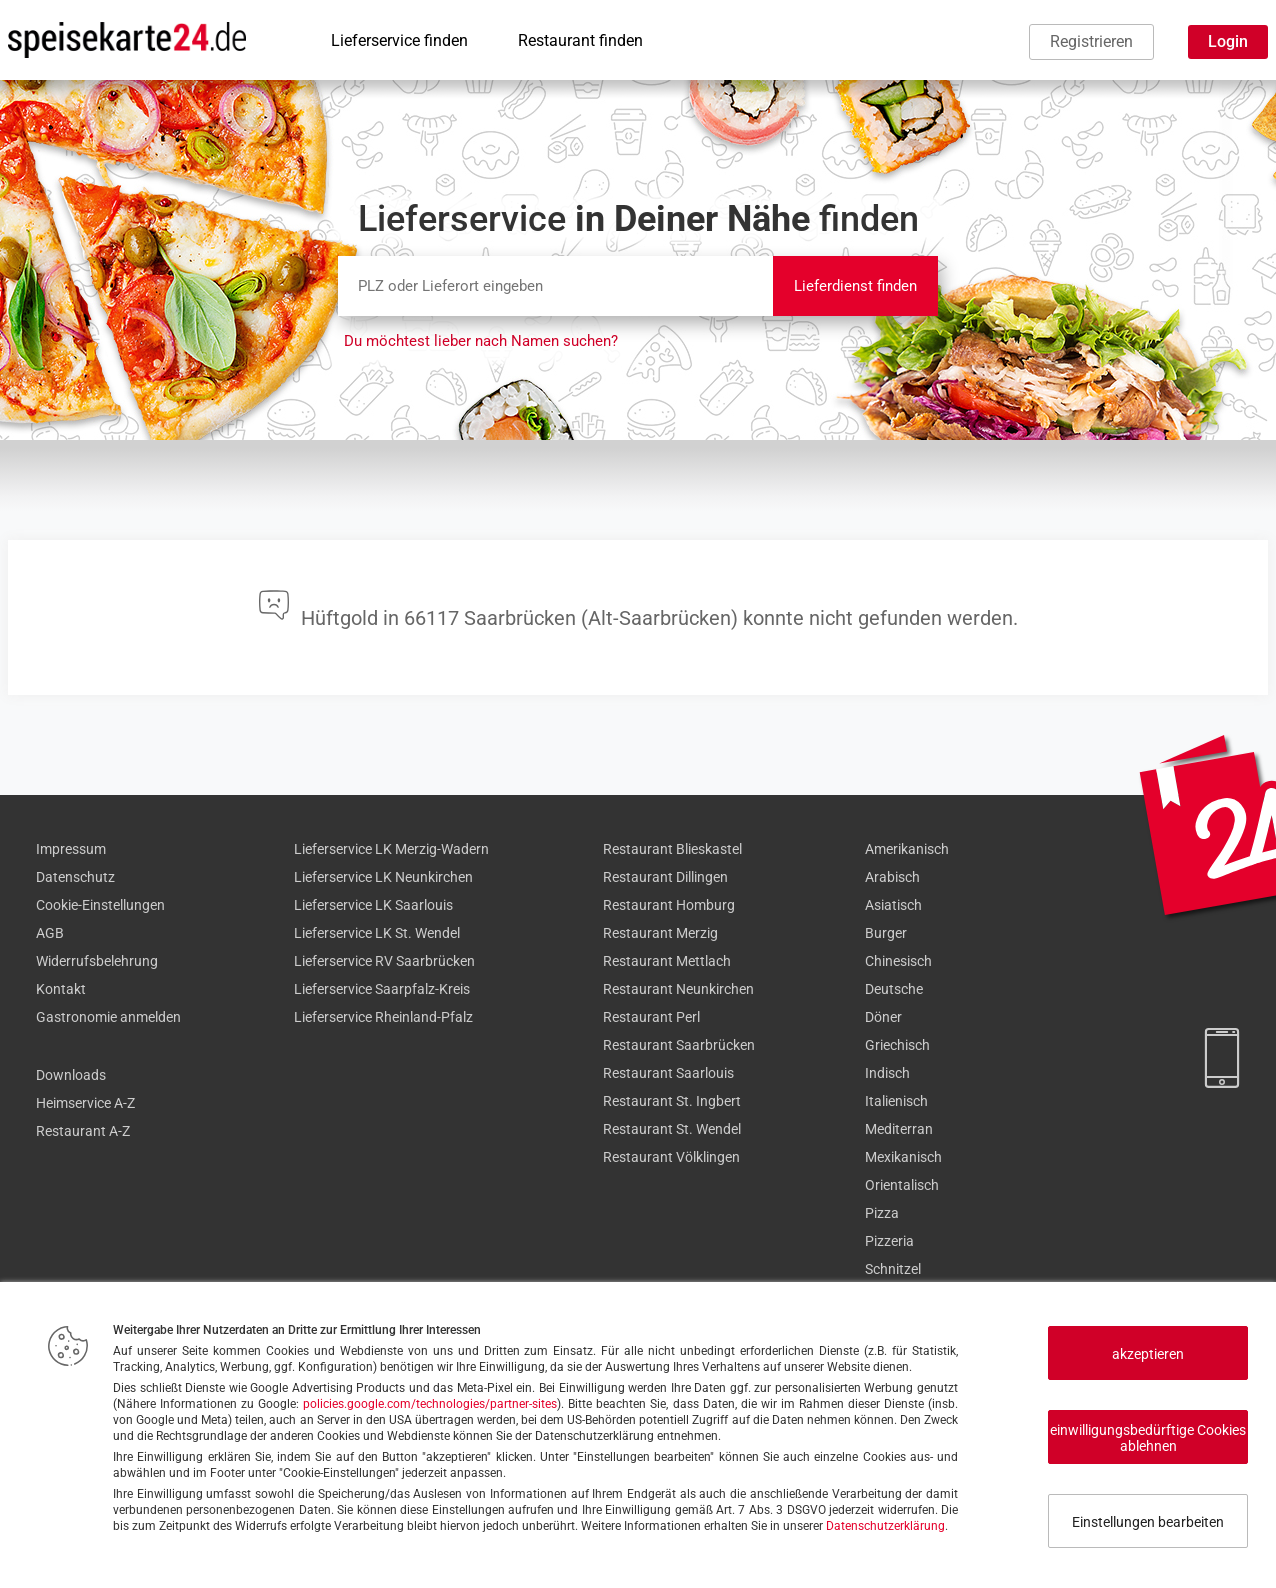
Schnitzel (893, 1269)
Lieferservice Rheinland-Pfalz (383, 1017)
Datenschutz (75, 877)
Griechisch (897, 1045)
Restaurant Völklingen (671, 1157)
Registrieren (1091, 41)
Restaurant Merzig (660, 933)
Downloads (71, 1075)
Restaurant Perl (651, 1017)
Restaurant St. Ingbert (672, 1101)
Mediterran (899, 1129)
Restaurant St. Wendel (672, 1129)
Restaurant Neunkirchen (678, 989)
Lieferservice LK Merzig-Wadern (391, 849)
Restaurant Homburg (669, 905)
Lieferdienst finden (855, 286)
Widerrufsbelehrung (97, 961)
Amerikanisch (907, 849)
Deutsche (894, 989)
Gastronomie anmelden (108, 1017)
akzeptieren (1148, 1354)
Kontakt (61, 989)
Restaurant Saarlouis (668, 1073)
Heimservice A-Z (85, 1103)
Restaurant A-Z (83, 1131)
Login (1228, 41)
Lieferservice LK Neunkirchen (383, 877)
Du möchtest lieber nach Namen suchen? (481, 341)
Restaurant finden (580, 40)
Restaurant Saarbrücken (679, 1045)
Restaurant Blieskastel (672, 849)
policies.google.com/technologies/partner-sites (430, 1404)
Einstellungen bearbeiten (1148, 1522)
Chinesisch (898, 961)
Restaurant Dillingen (665, 877)
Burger (886, 933)
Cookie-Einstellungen (100, 905)
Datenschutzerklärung (885, 1526)
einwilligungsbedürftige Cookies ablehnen (1148, 1438)
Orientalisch (902, 1185)
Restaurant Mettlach (667, 961)
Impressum (71, 849)
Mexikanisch (903, 1157)
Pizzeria (889, 1241)
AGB (50, 933)
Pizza (882, 1213)
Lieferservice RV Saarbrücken (384, 961)
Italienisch (896, 1101)
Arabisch (892, 877)
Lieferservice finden (399, 40)
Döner (883, 1017)
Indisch (887, 1073)
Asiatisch (893, 905)
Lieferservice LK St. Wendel (377, 933)
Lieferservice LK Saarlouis (373, 905)
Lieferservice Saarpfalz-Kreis (382, 989)
